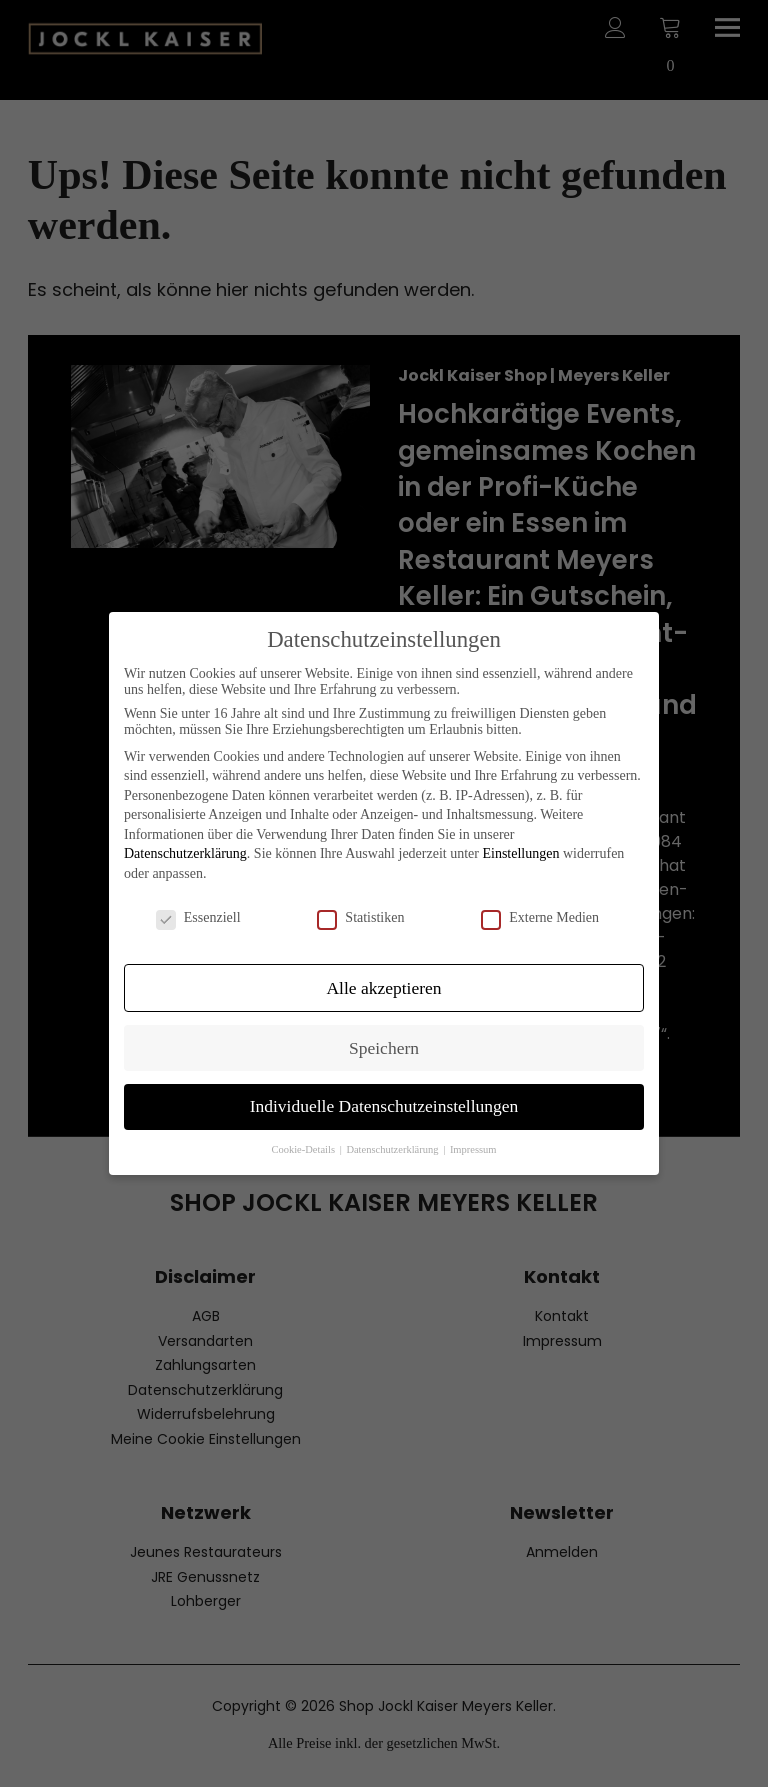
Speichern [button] (384, 1048)
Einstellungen (520, 853)
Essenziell (198, 918)
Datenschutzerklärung (185, 853)
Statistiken (360, 918)
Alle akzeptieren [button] (383, 988)
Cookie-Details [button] (304, 1149)
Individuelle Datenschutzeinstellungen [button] (384, 1106)
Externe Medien (540, 918)
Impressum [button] (473, 1149)
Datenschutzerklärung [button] (393, 1149)
